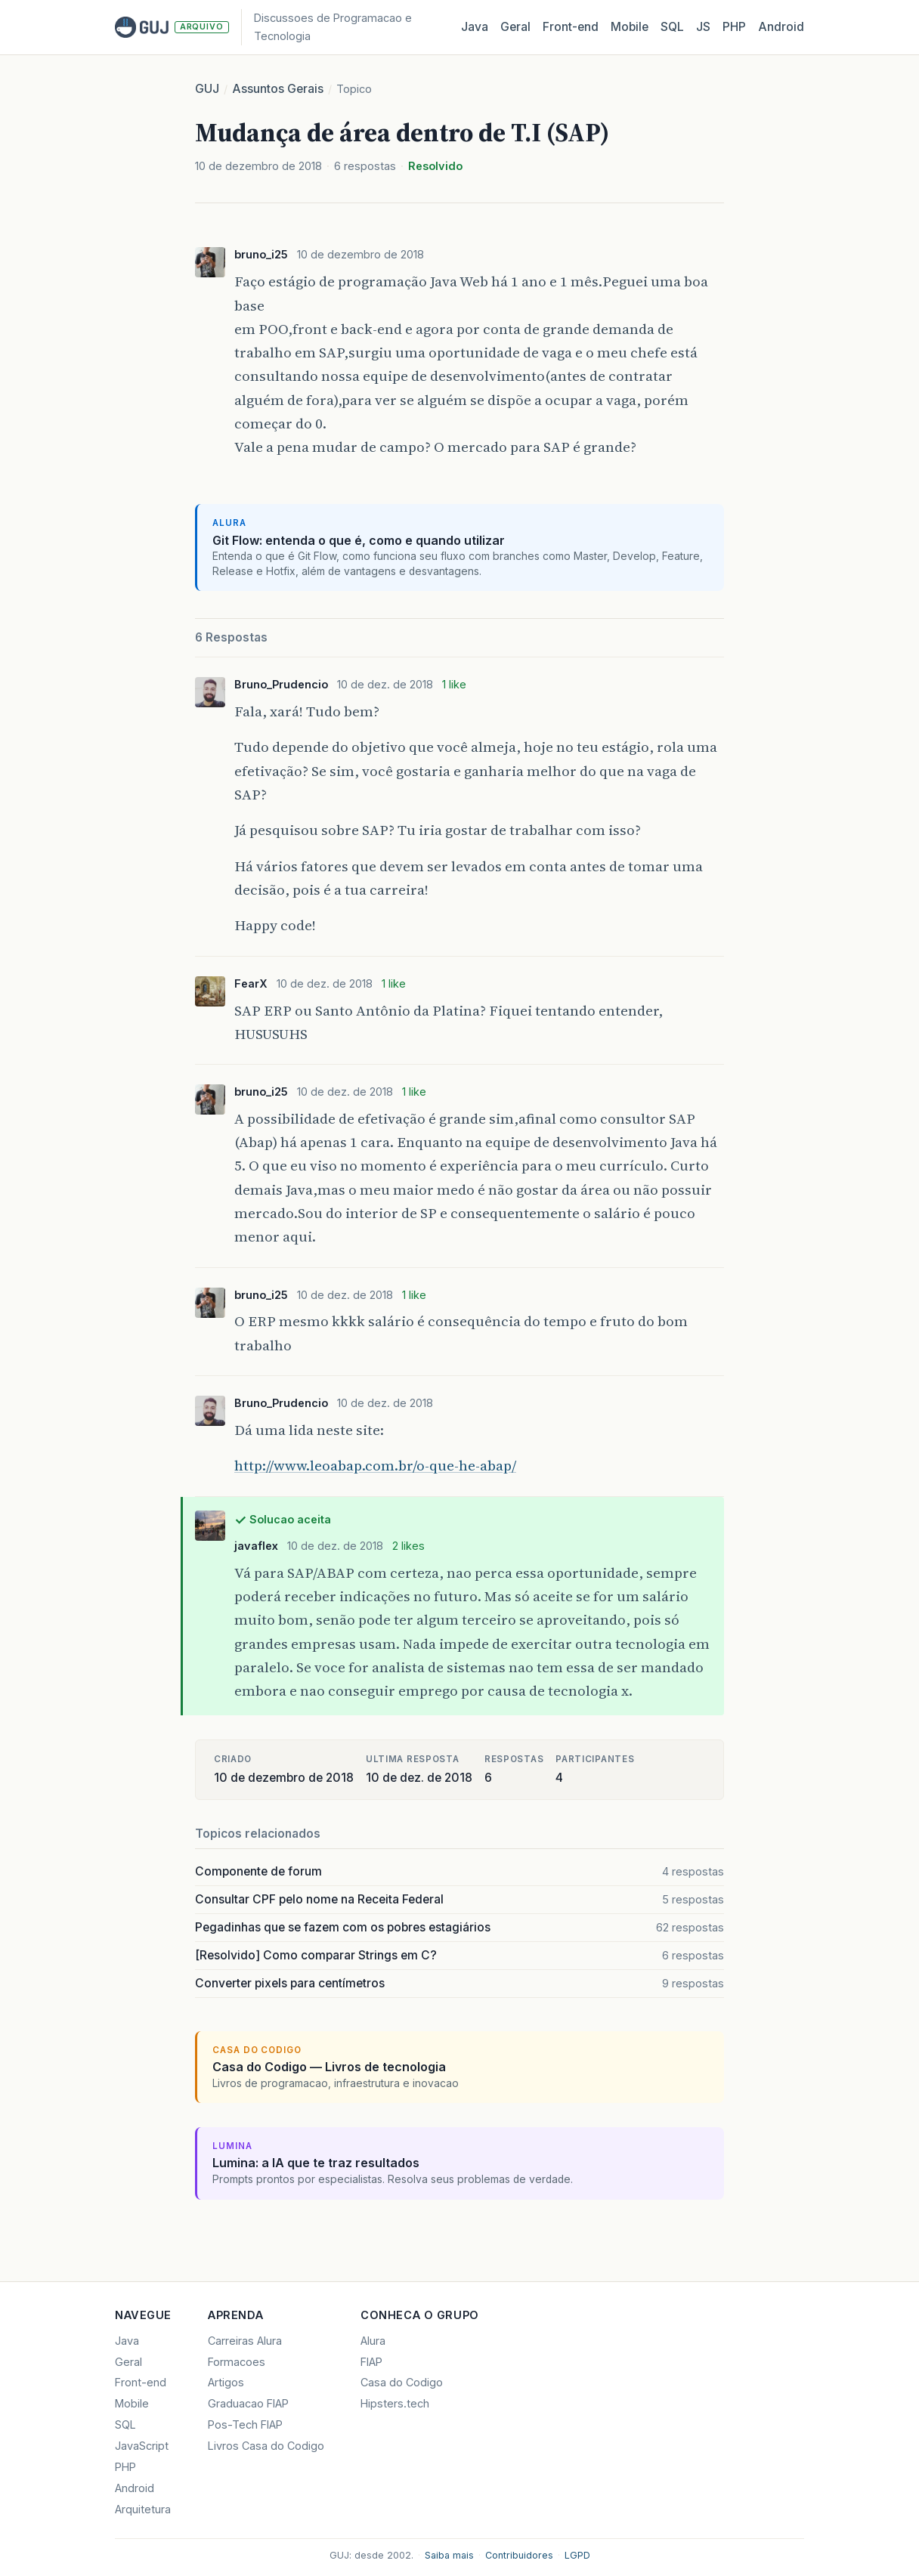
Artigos (226, 2382)
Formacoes (236, 2361)
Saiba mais (449, 2555)
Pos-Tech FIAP (245, 2424)
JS (703, 27)
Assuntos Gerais (277, 89)
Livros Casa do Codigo (266, 2445)
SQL (672, 27)
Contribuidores (519, 2555)
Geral (515, 27)
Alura (372, 2340)
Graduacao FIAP (248, 2403)
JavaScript (142, 2445)
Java (474, 27)
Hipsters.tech (394, 2403)
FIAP (371, 2361)
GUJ (207, 89)
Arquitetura (143, 2509)
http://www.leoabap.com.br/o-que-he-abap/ (375, 1465)
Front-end (140, 2382)
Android (781, 27)
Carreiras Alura (245, 2340)
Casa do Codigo (401, 2382)
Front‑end (571, 27)
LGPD (577, 2555)
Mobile (629, 27)
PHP (734, 27)
